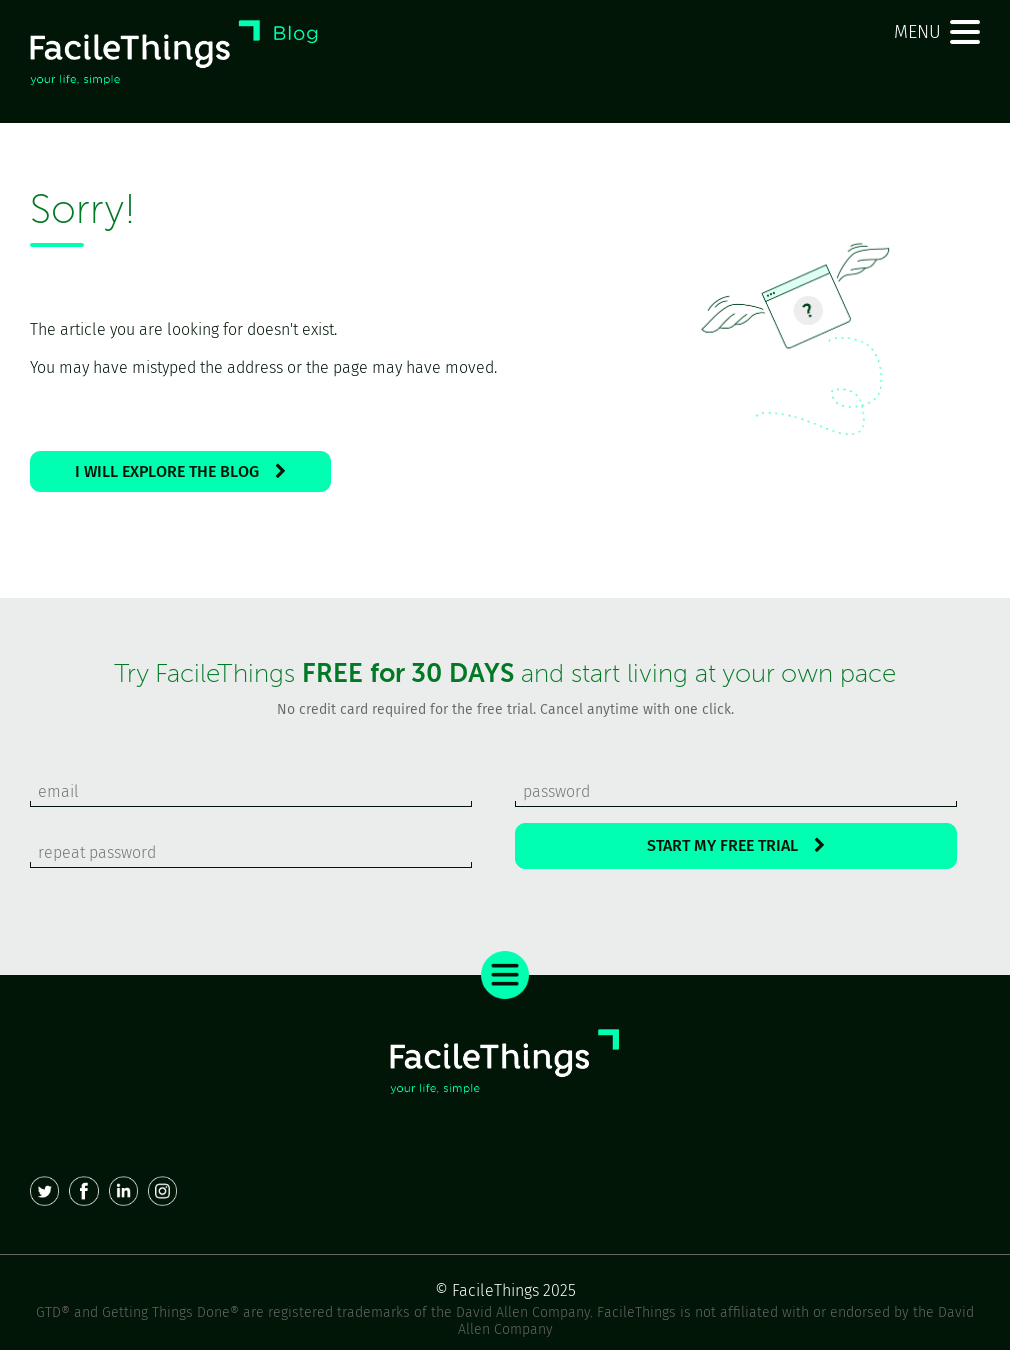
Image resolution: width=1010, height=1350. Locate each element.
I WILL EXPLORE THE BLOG (180, 471)
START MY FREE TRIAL (736, 845)
